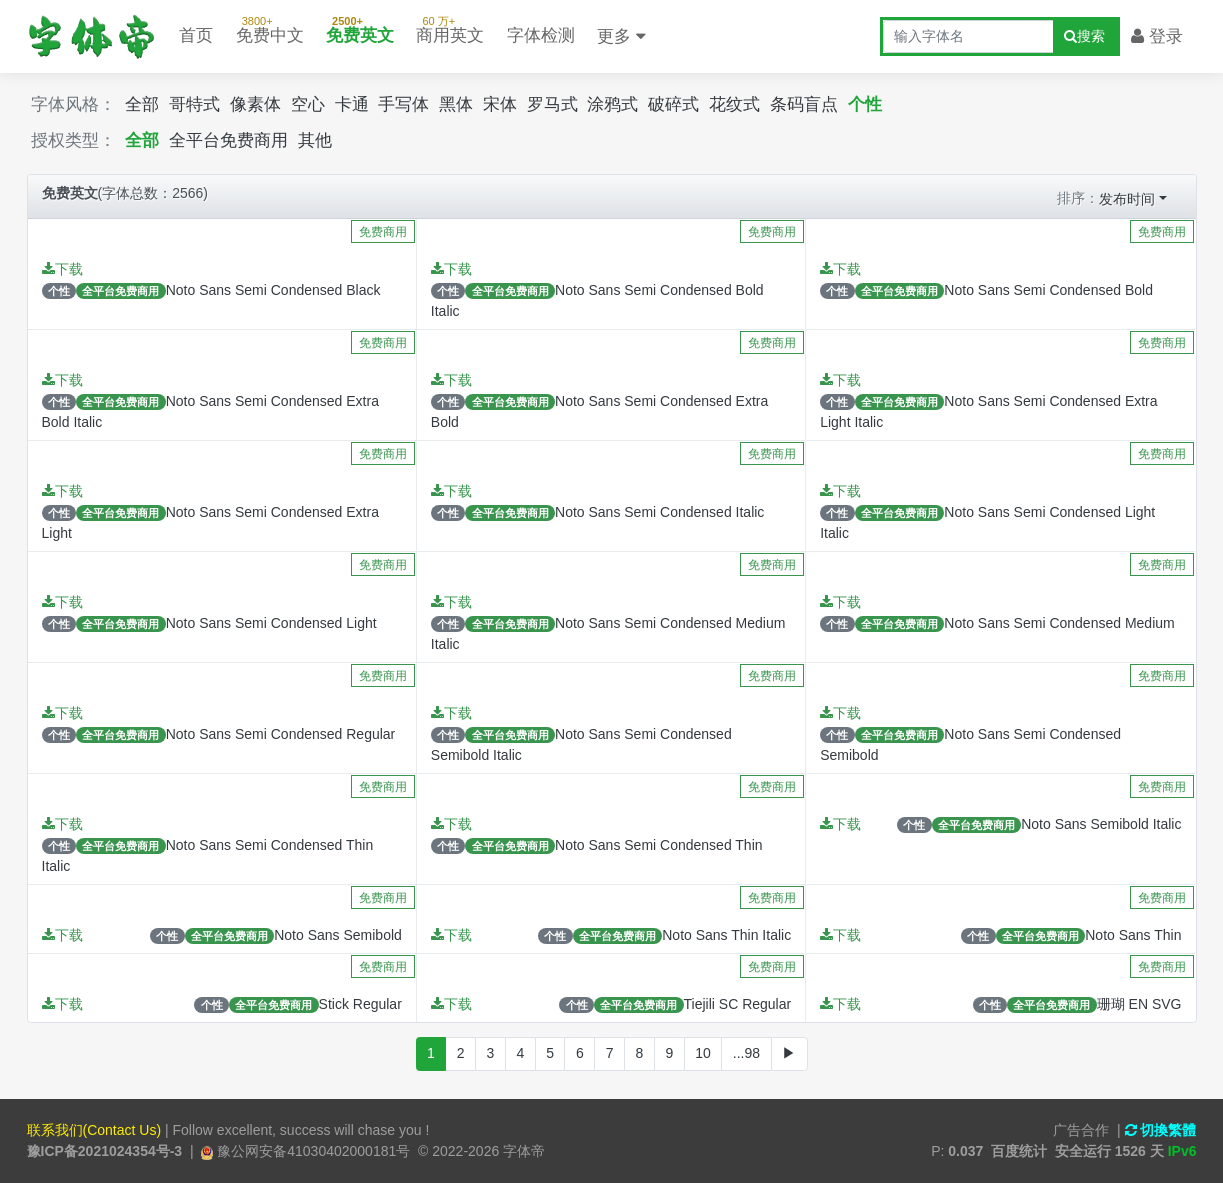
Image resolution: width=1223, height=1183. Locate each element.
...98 (746, 1053)
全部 (142, 104)
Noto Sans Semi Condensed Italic (659, 512)
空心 (308, 104)
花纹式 (734, 104)
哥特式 (194, 104)
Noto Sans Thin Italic (726, 935)
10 (703, 1053)
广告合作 (1081, 1130)
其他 (315, 140)
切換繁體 (1161, 1130)
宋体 (500, 104)
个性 (865, 104)
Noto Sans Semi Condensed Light (271, 623)
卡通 (352, 104)
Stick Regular (360, 1004)
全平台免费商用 (228, 140)
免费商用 (383, 232)
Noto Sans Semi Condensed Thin (659, 845)
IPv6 (1182, 1151)
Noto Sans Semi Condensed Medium (1059, 623)
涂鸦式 (612, 104)
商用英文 (450, 26)
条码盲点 (804, 104)
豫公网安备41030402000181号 (311, 1151)
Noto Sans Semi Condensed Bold (1048, 290)
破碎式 (673, 104)
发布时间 (1127, 199)
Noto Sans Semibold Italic (1101, 824)
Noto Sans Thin (1133, 935)
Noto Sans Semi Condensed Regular (281, 734)
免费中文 (270, 26)
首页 (196, 35)
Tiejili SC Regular (738, 1004)
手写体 (403, 104)
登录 (1157, 36)
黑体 (456, 104)
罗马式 (552, 104)
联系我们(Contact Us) (94, 1130)
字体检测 (541, 35)
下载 (62, 269)
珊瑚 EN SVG (1139, 1004)
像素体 (255, 104)
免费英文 (360, 26)
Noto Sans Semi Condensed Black (273, 290)
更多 (621, 36)
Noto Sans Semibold (338, 935)
